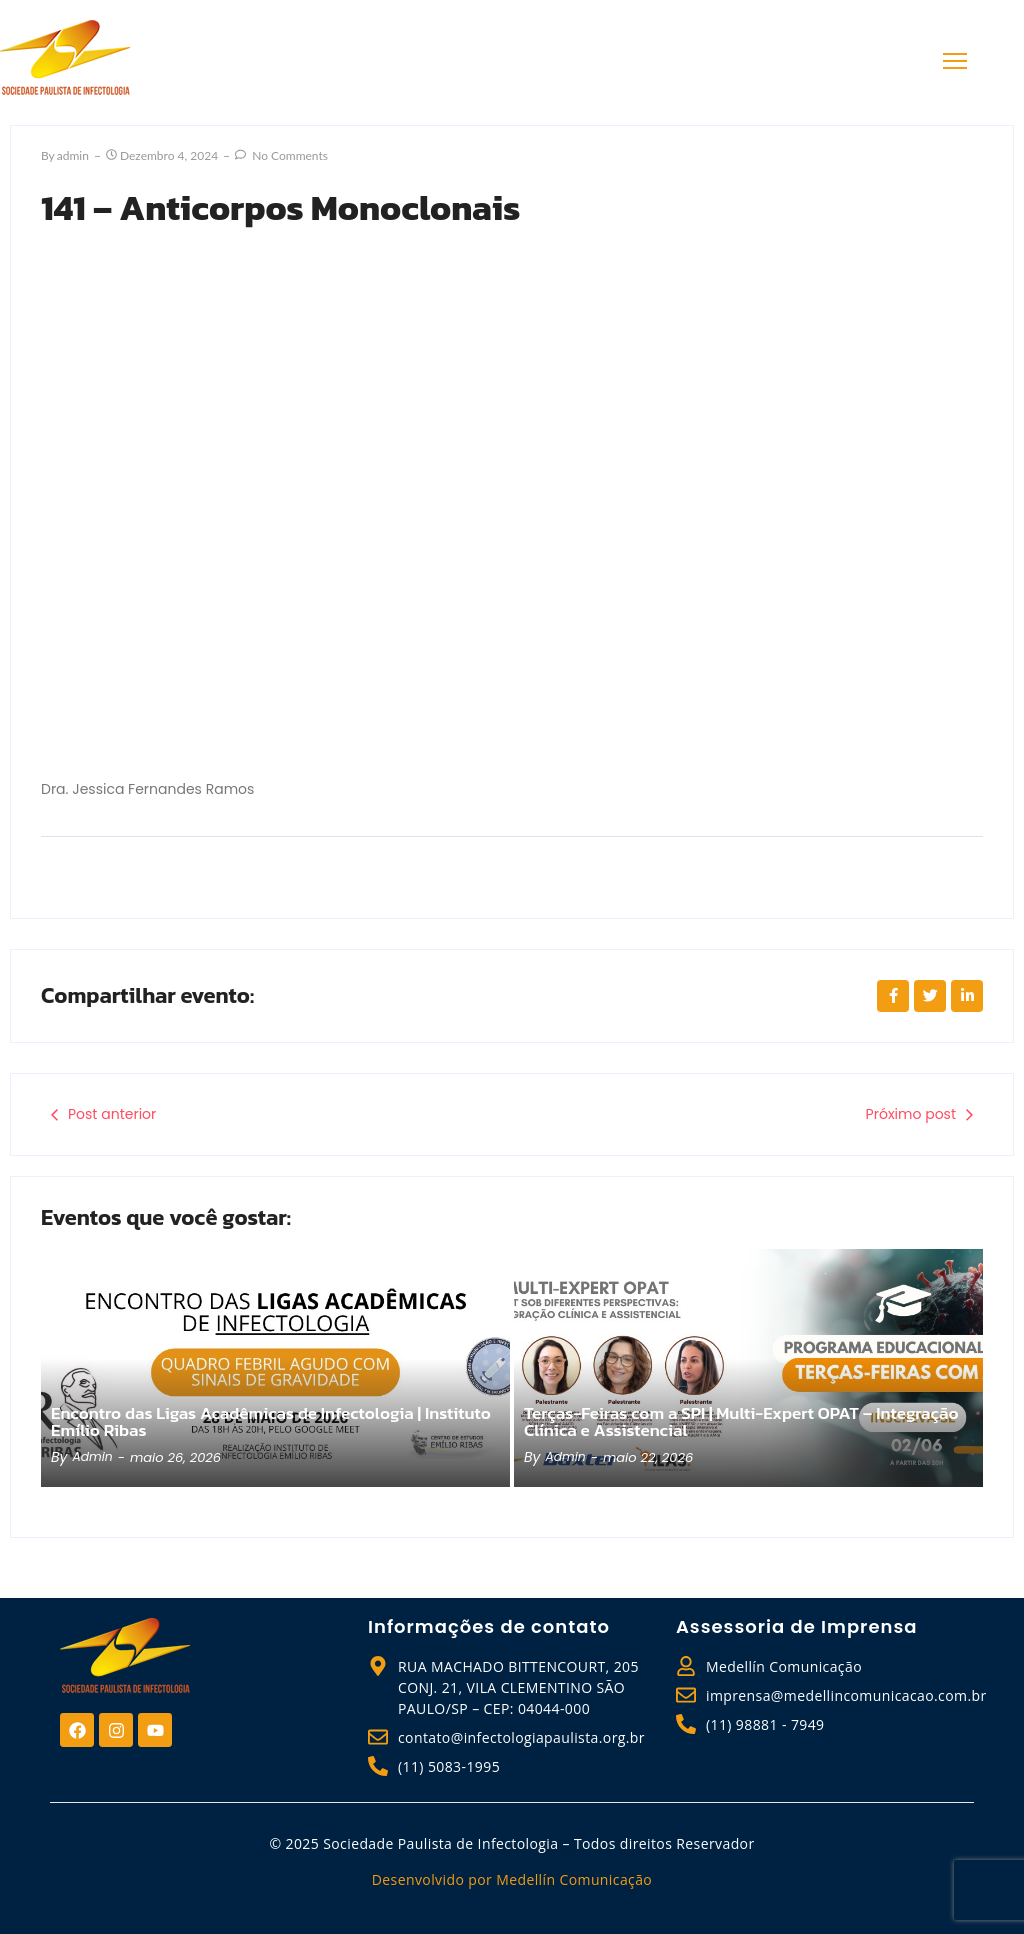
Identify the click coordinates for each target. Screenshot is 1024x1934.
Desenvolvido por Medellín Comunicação (512, 1879)
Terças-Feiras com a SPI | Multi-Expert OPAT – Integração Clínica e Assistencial (707, 1421)
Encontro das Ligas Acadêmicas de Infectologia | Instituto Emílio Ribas (245, 1421)
